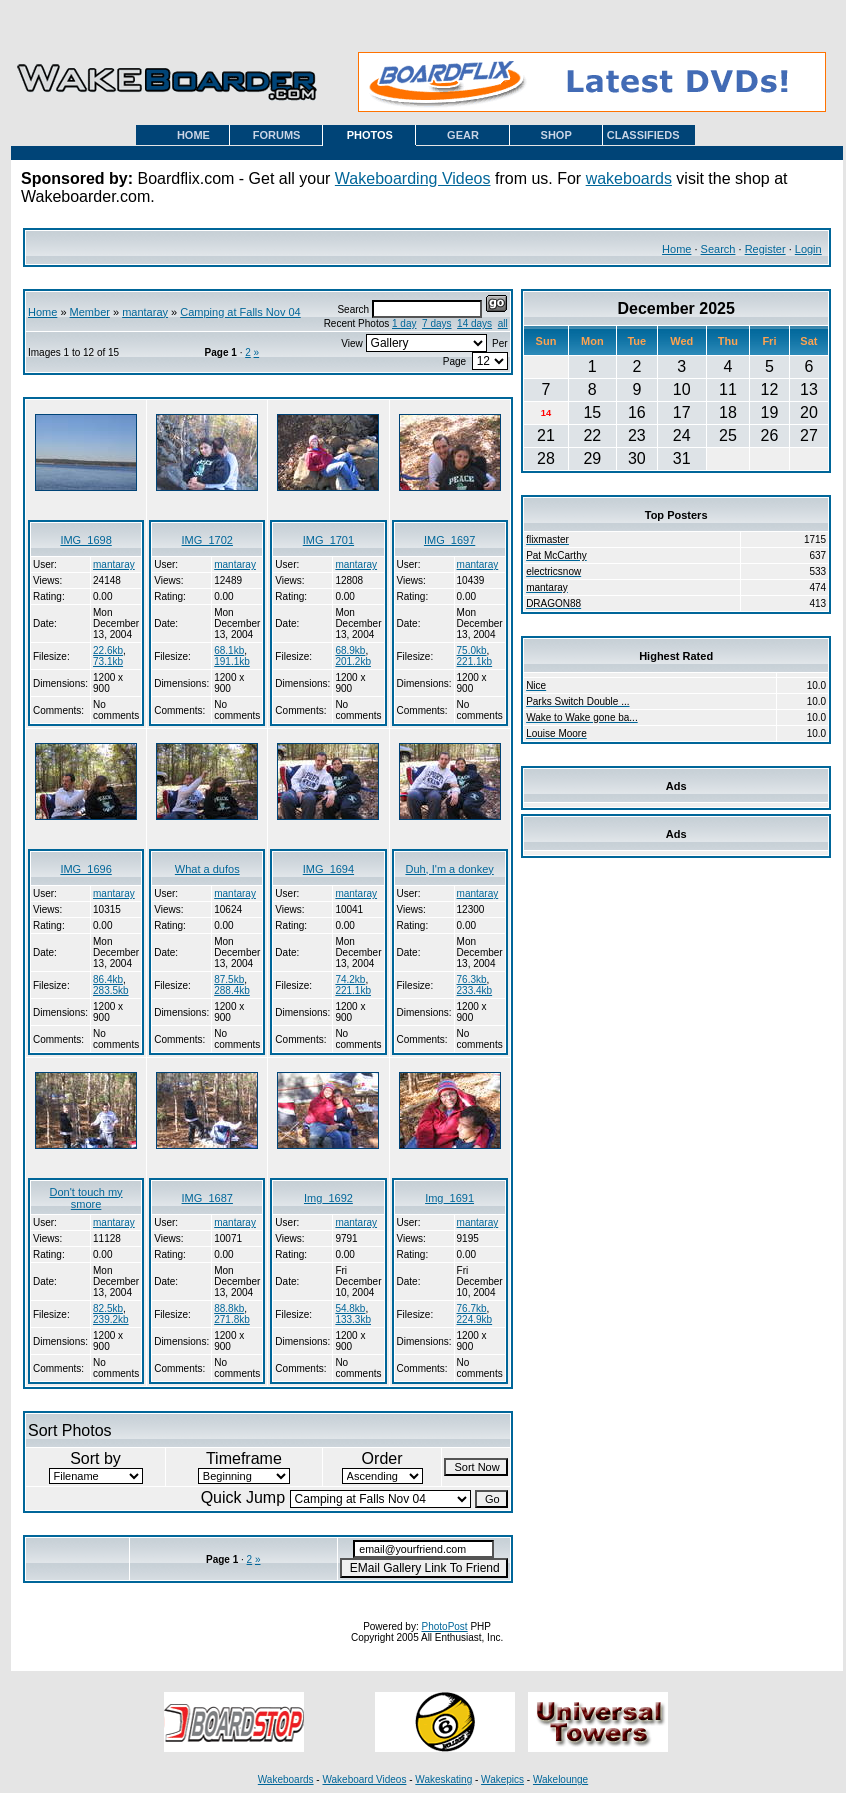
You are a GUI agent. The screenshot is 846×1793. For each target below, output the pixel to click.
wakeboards (629, 178)
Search (718, 249)
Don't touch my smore (86, 1198)
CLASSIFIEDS (643, 135)
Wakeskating (443, 1779)
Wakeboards (286, 1779)
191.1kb (232, 661)
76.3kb (472, 979)
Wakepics (502, 1779)
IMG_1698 (85, 540)
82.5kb (108, 1308)
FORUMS (277, 135)
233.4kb (475, 990)
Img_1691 (449, 1198)
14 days (474, 323)
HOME (193, 135)
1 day (404, 323)
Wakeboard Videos (364, 1779)
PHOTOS (370, 135)
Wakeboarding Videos (413, 178)
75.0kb (472, 650)
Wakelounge (560, 1779)
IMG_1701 (328, 540)
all (503, 323)
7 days (436, 323)
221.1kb (475, 661)
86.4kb (108, 979)
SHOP (556, 135)
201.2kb (353, 661)
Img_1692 (328, 1198)
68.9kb (350, 650)
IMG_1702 (207, 540)
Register (765, 249)
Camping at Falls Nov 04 (240, 312)
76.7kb (472, 1308)
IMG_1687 (207, 1198)
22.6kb (108, 650)
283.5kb (111, 990)
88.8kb (229, 1308)
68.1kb (229, 650)
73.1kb (108, 661)
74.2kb (350, 979)
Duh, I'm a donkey (449, 869)
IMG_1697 (449, 540)
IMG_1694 (328, 869)
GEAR (463, 135)
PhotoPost (445, 1626)
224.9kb (475, 1319)
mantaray (145, 312)
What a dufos (207, 869)
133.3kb (353, 1319)
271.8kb (232, 1319)
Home (676, 249)
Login (808, 249)
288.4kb (232, 990)
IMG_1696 (85, 869)
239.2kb (111, 1319)
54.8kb (350, 1308)
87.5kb (229, 979)
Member (90, 312)
